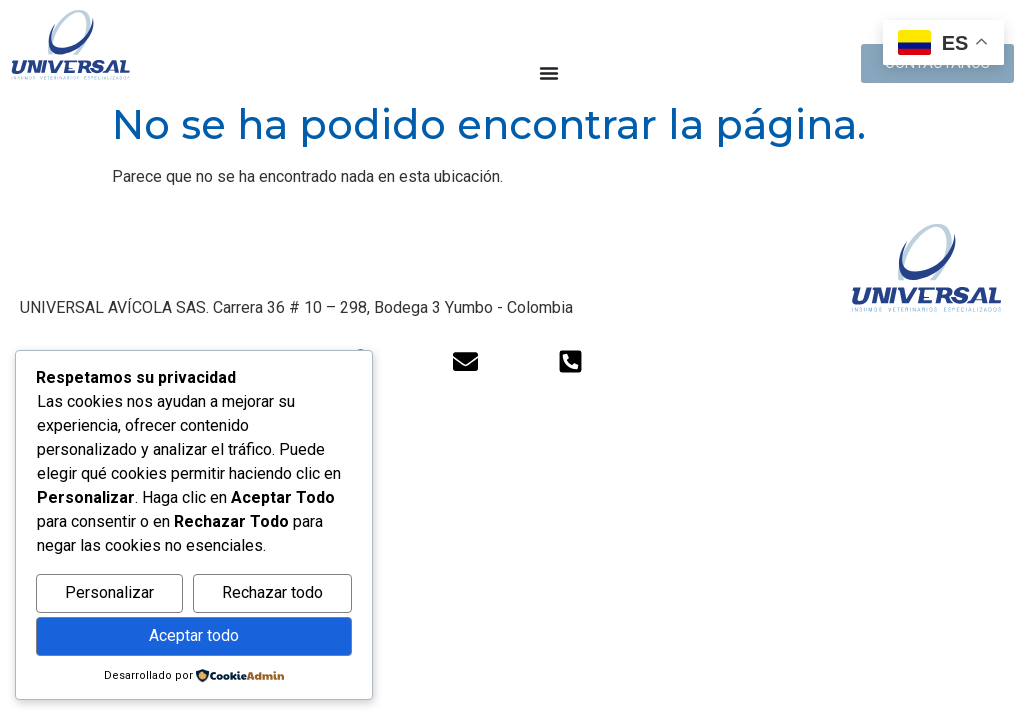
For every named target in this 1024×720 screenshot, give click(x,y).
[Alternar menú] (549, 73)
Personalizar (109, 592)
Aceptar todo (194, 635)
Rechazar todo (272, 592)
